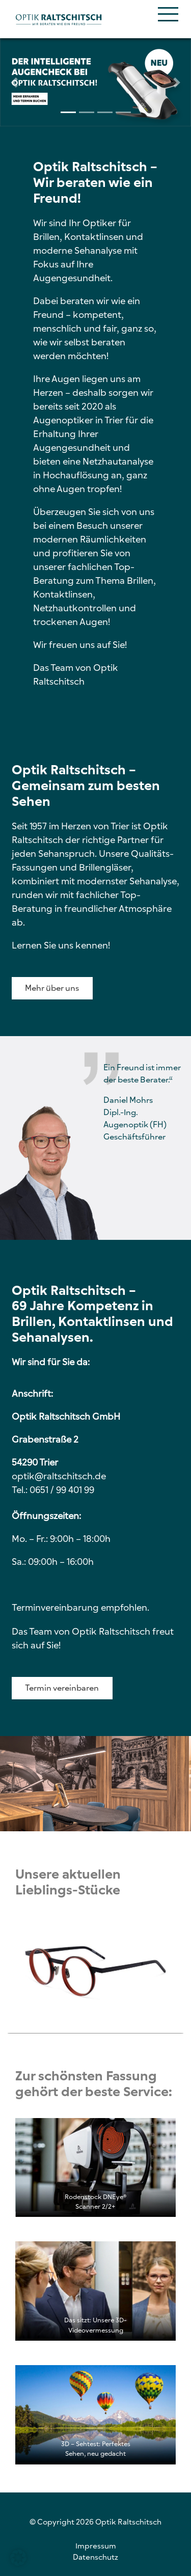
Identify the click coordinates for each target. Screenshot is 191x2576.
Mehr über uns (52, 988)
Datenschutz (95, 2557)
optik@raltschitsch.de (59, 1476)
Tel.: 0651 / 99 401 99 (53, 1490)
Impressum (95, 2546)
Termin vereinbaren (62, 1688)
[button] (14, 82)
